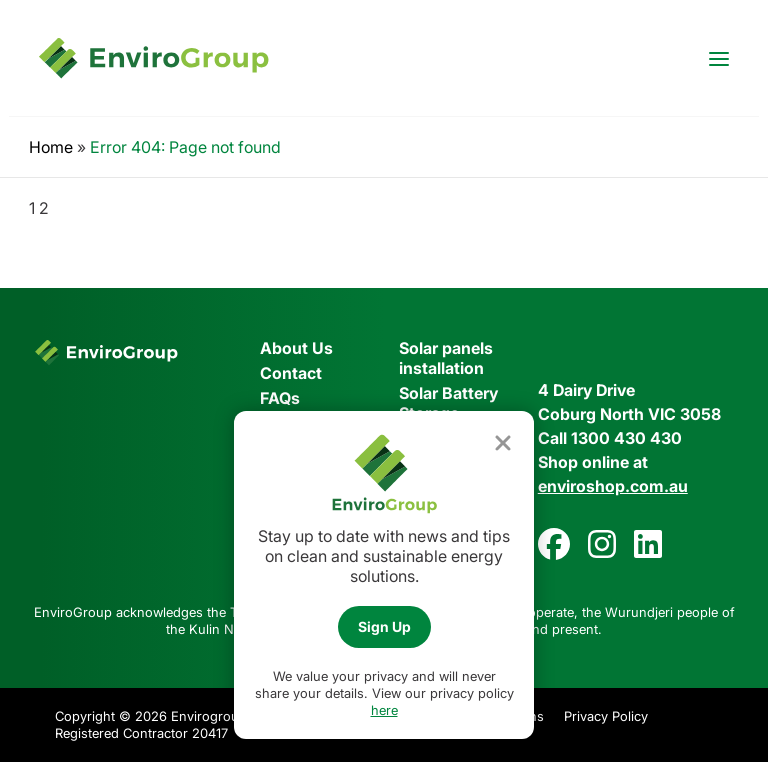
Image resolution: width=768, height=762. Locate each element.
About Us (296, 348)
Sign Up (384, 626)
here (384, 710)
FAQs (280, 398)
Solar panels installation (446, 358)
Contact (291, 373)
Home (51, 147)
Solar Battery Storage (448, 403)
